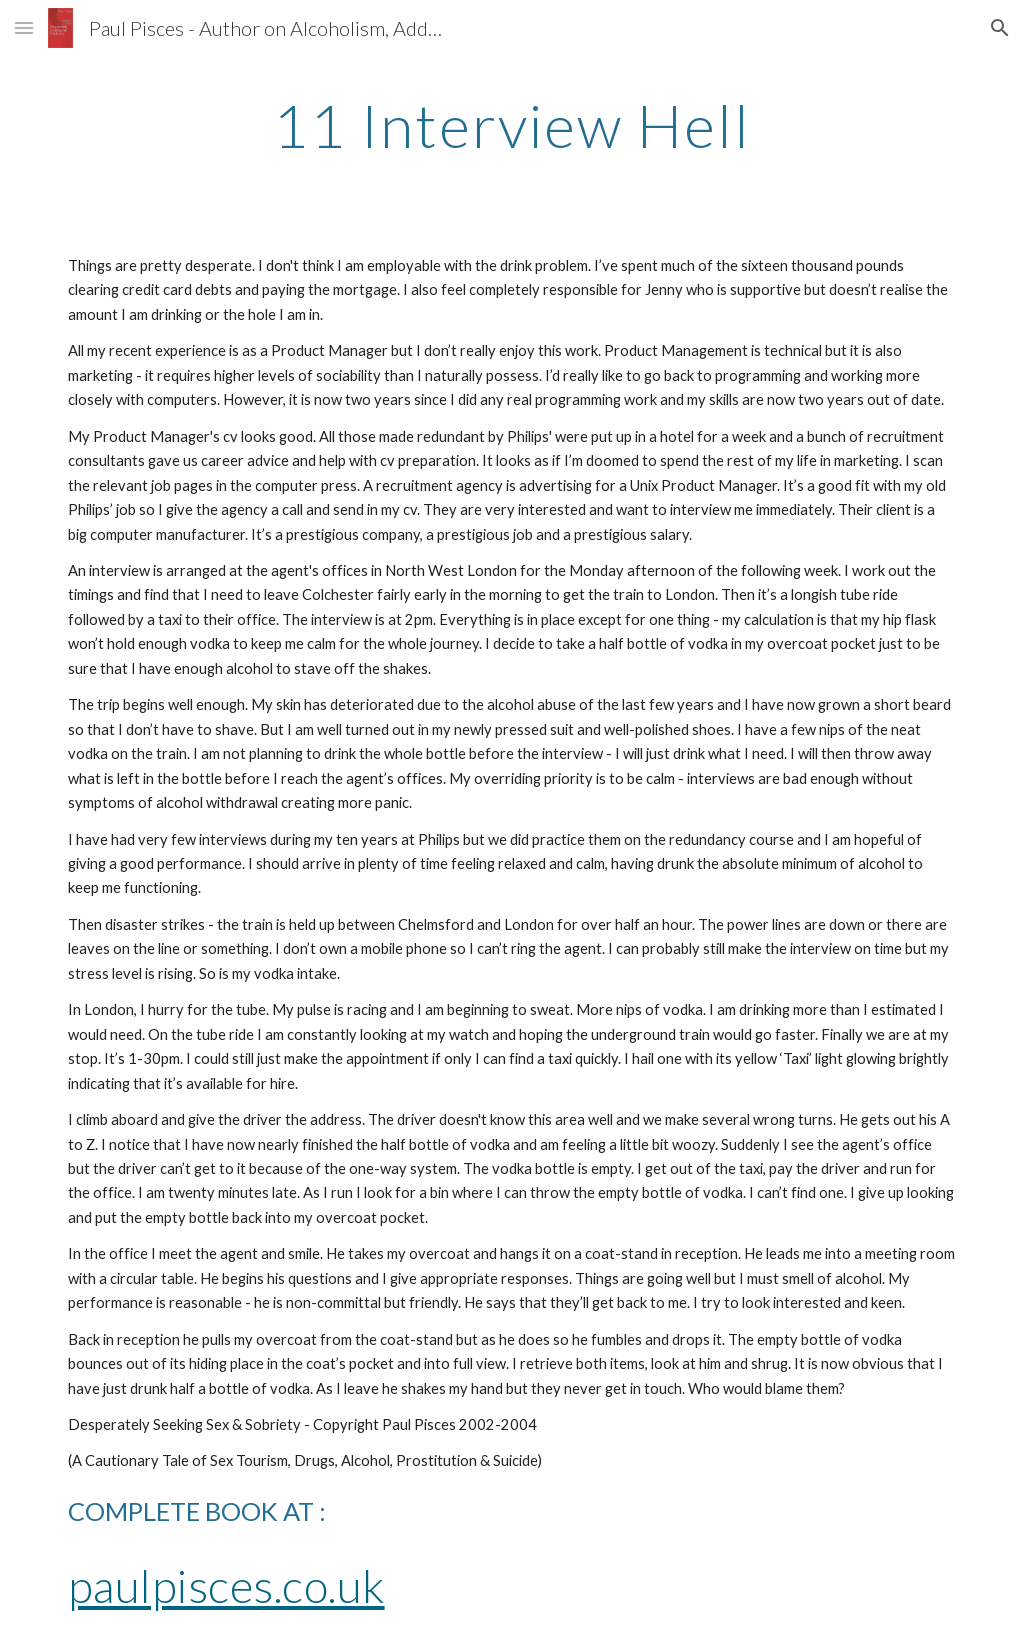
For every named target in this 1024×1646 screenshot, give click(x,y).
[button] (24, 27)
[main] (512, 125)
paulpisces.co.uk (226, 1585)
